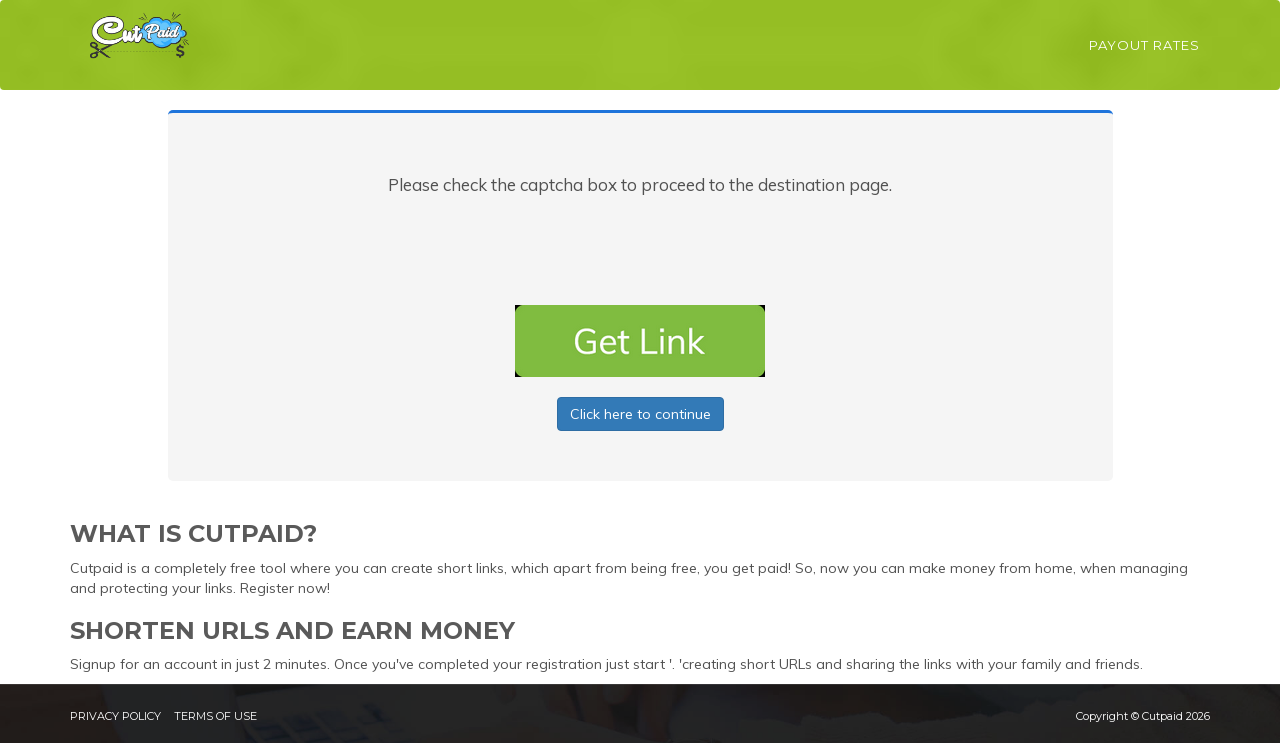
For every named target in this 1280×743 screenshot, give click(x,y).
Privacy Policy (115, 716)
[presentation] (640, 246)
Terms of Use (215, 716)
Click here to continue (640, 414)
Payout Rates (1144, 45)
